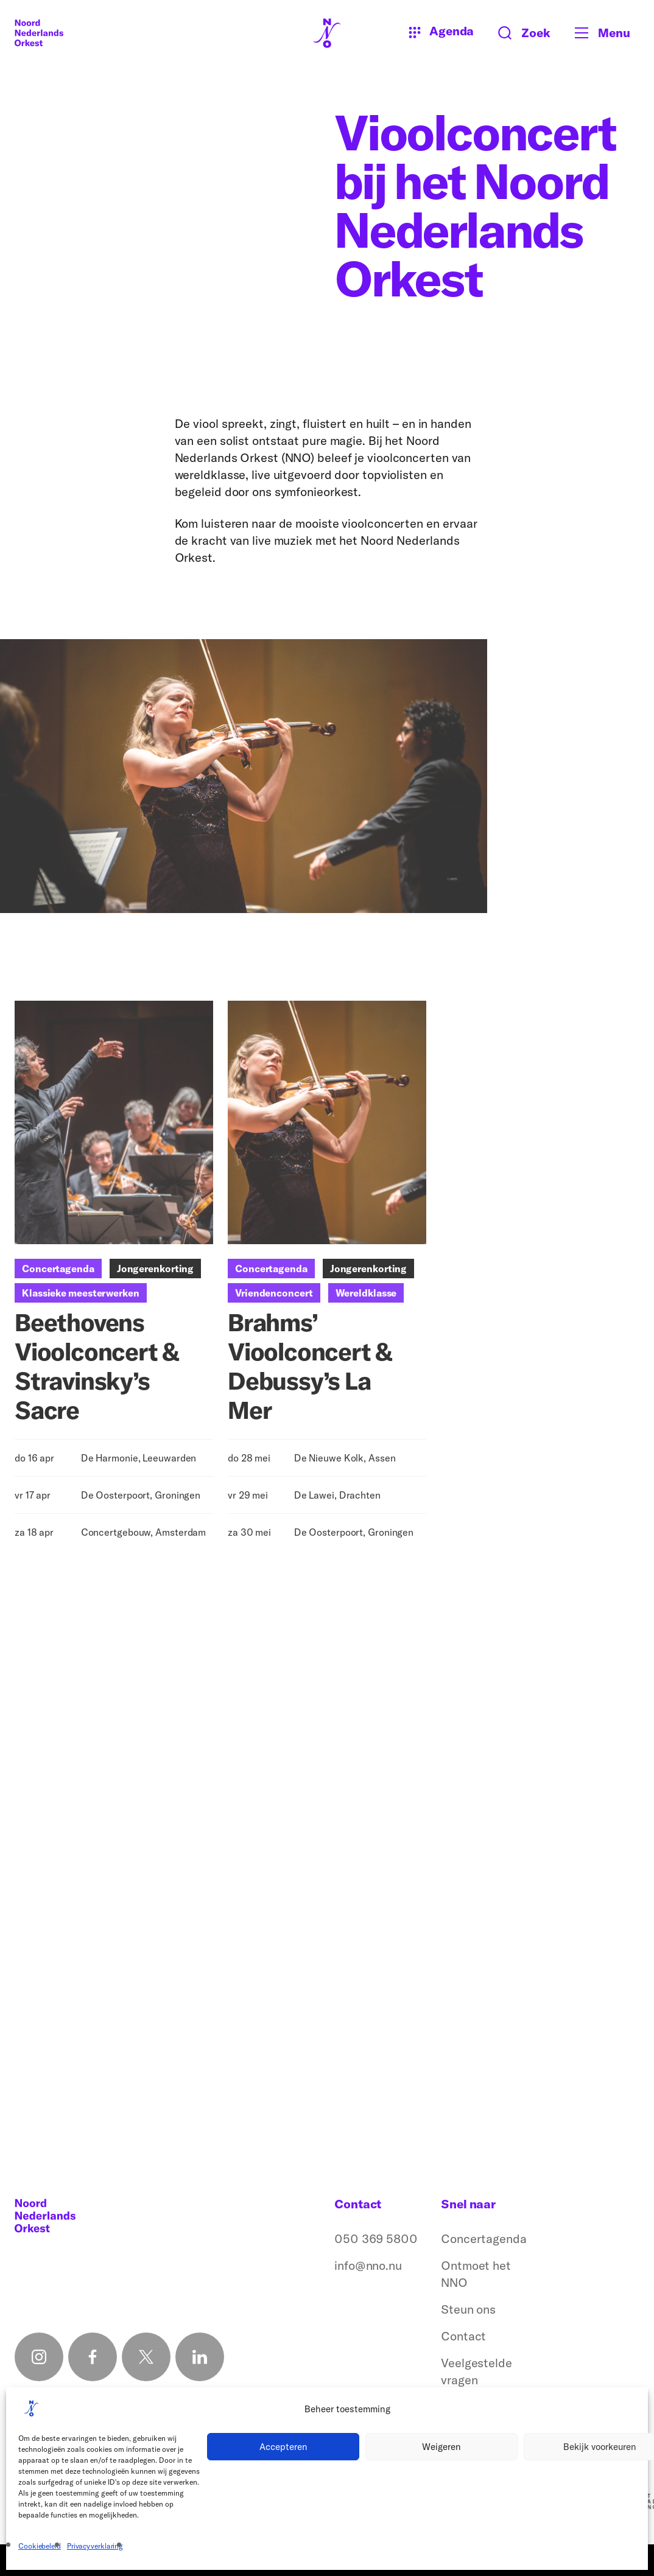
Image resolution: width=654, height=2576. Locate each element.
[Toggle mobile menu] (607, 33)
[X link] (146, 2357)
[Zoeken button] (524, 33)
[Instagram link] (39, 2357)
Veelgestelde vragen (476, 2371)
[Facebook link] (92, 2357)
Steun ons (468, 2309)
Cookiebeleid (39, 2545)
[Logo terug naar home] (39, 32)
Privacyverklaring (95, 2545)
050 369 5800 (376, 2238)
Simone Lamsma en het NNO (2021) (75, 2082)
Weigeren (441, 2446)
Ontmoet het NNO (476, 2274)
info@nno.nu (368, 2265)
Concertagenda (484, 2238)
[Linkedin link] (199, 2357)
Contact (463, 2335)
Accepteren (283, 2446)
